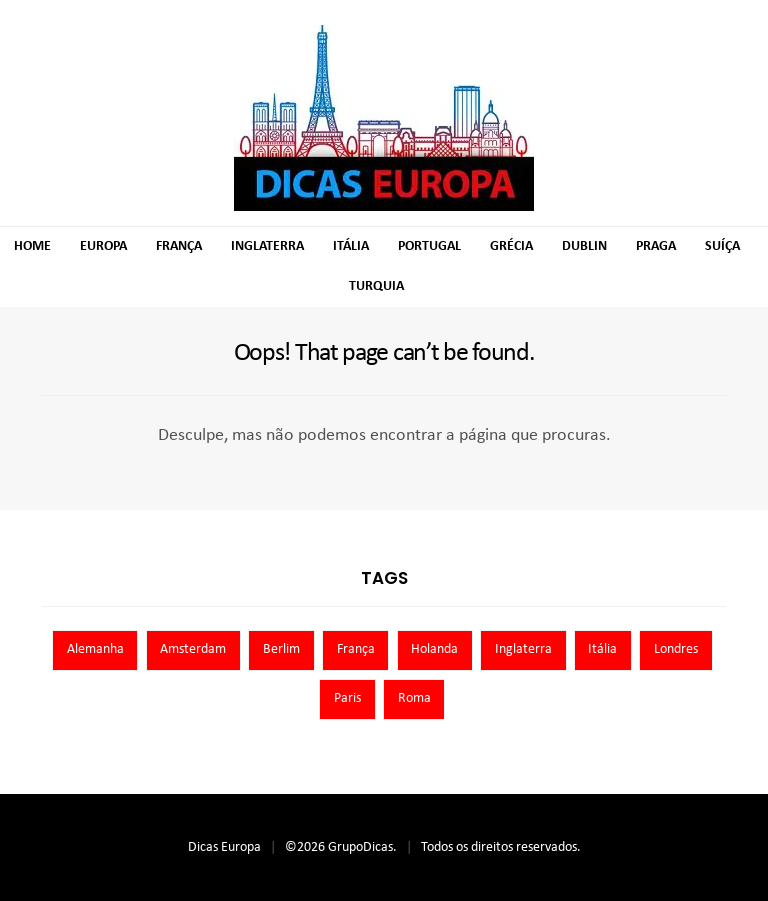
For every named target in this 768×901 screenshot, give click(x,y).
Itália (351, 246)
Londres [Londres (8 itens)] (676, 649)
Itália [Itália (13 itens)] (602, 649)
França (179, 246)
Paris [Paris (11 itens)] (347, 698)
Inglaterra (267, 246)
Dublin (584, 246)
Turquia (376, 286)
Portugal (429, 246)
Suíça (722, 246)
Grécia (511, 246)
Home (32, 246)
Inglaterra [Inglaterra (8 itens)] (523, 649)
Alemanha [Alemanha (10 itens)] (95, 649)
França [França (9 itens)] (356, 649)
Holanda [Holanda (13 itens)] (434, 649)
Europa (103, 246)
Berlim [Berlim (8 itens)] (281, 649)
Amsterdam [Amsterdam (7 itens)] (193, 649)
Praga (656, 246)
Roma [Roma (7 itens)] (414, 698)
